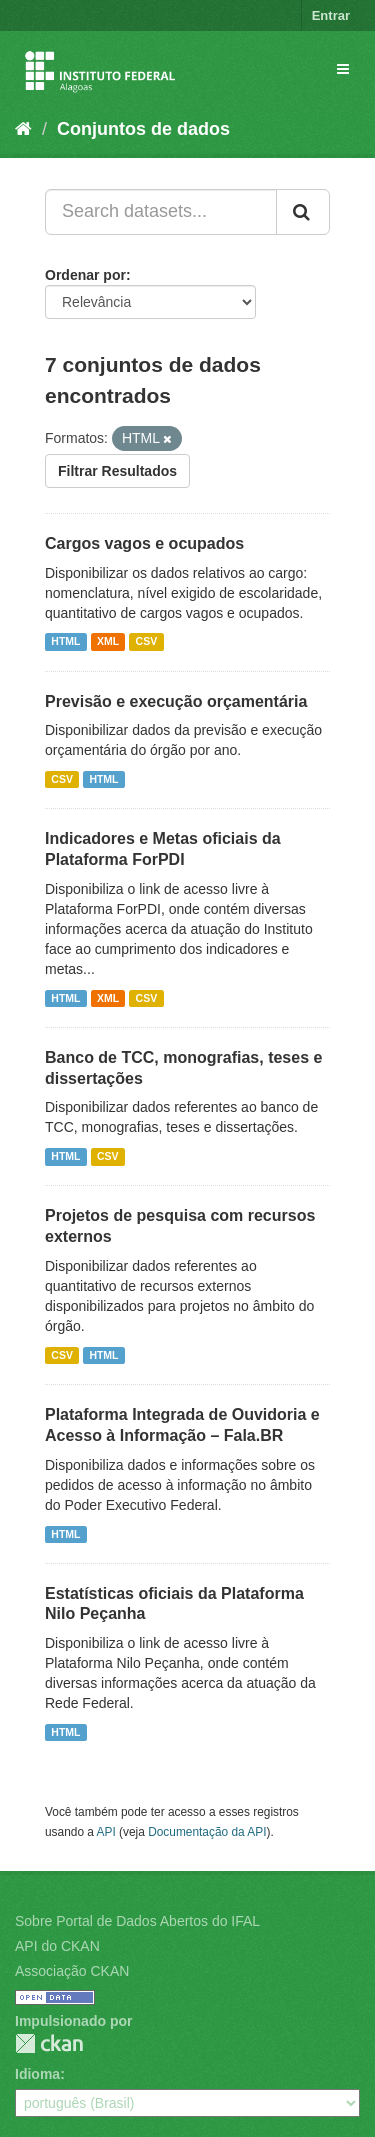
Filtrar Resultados (117, 471)
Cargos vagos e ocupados (144, 543)
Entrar (331, 15)
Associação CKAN (72, 1971)
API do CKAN (57, 1946)
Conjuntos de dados (143, 129)
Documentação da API (207, 1832)
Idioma (37, 2074)
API (106, 1832)
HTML (65, 642)
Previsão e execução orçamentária (176, 701)
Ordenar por (85, 275)
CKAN (49, 2043)
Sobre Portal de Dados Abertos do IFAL (137, 1921)
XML (108, 642)
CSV (147, 642)
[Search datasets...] (161, 212)
